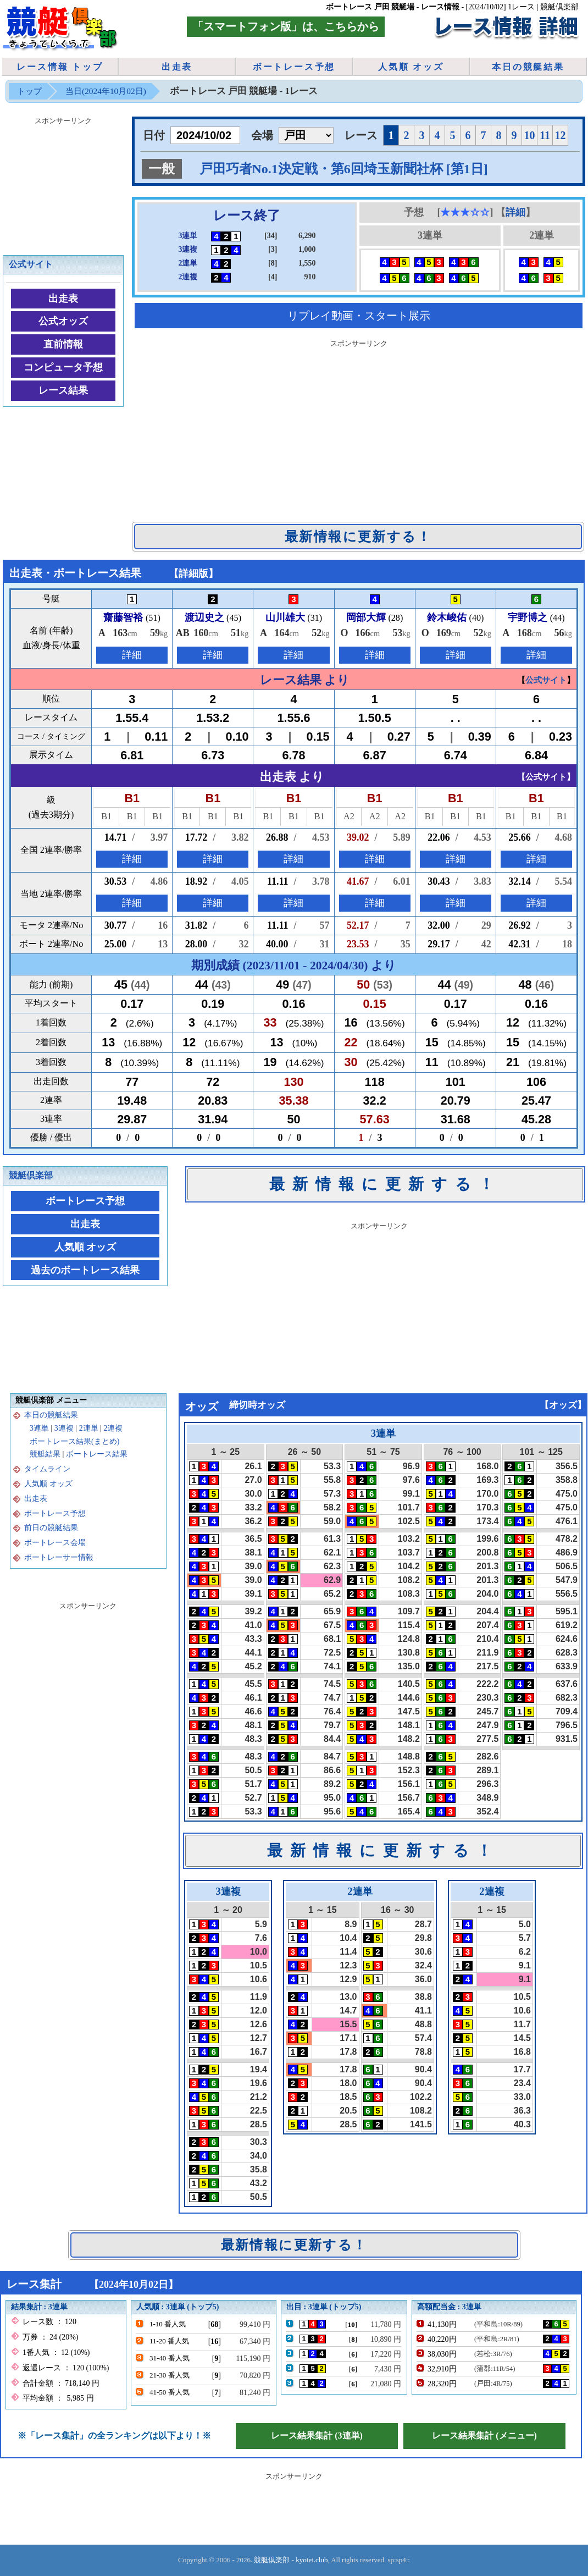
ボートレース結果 (96, 1454)
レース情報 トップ (59, 66)
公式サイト (31, 264)
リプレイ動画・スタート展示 (358, 316)
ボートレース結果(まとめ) (74, 1441)
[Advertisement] (359, 428)
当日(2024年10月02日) (105, 91)
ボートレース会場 (55, 1542)
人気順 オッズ (411, 66)
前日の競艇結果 (51, 1528)
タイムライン (47, 1469)
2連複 (113, 1428)
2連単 (88, 1428)
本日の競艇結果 (528, 66)
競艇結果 (45, 1454)
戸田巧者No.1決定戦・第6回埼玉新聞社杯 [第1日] (343, 169)
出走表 (177, 66)
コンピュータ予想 (63, 367)
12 (560, 135)
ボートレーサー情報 (58, 1557)
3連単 (39, 1428)
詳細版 (193, 573)
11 (545, 135)
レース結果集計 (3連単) (317, 2435)
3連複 (64, 1428)
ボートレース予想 (294, 66)
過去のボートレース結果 (85, 1270)
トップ (29, 91)
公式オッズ (63, 321)
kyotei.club (312, 2560)
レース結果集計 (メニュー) (484, 2435)
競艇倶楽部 (31, 1175)
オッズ (563, 1405)
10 (529, 135)
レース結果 (63, 390)
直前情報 (63, 344)
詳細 (515, 212)
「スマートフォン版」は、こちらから (285, 26)
